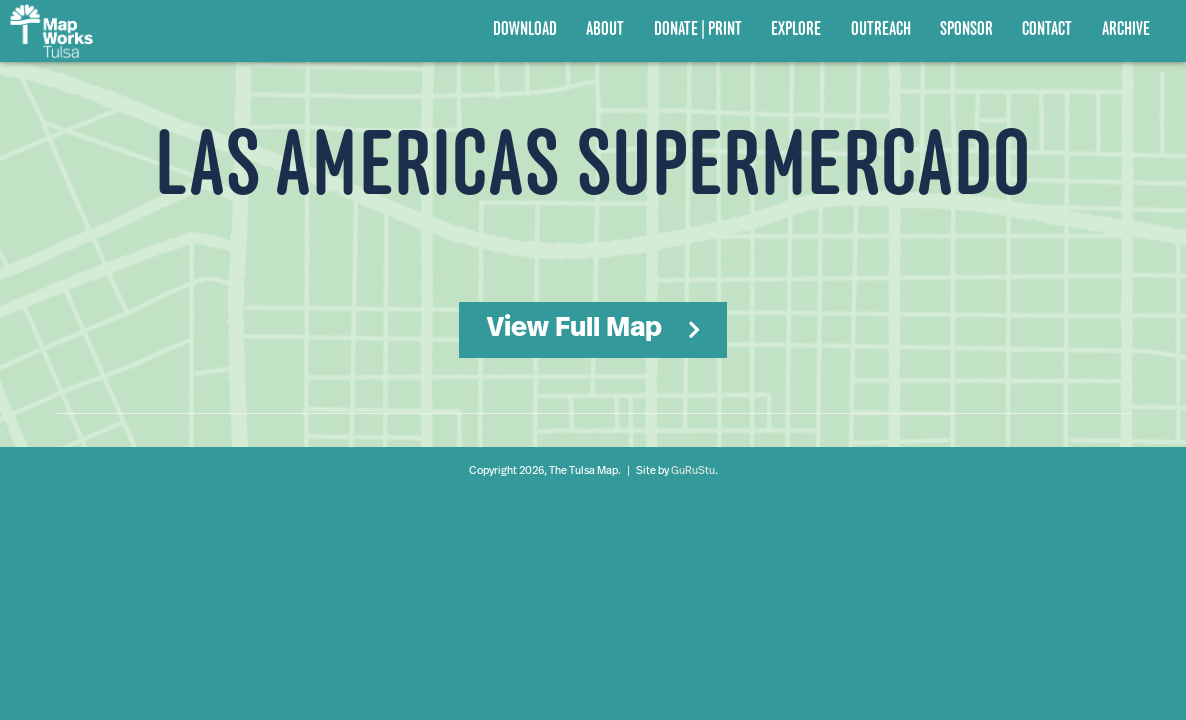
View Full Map (574, 329)
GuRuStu (693, 471)
